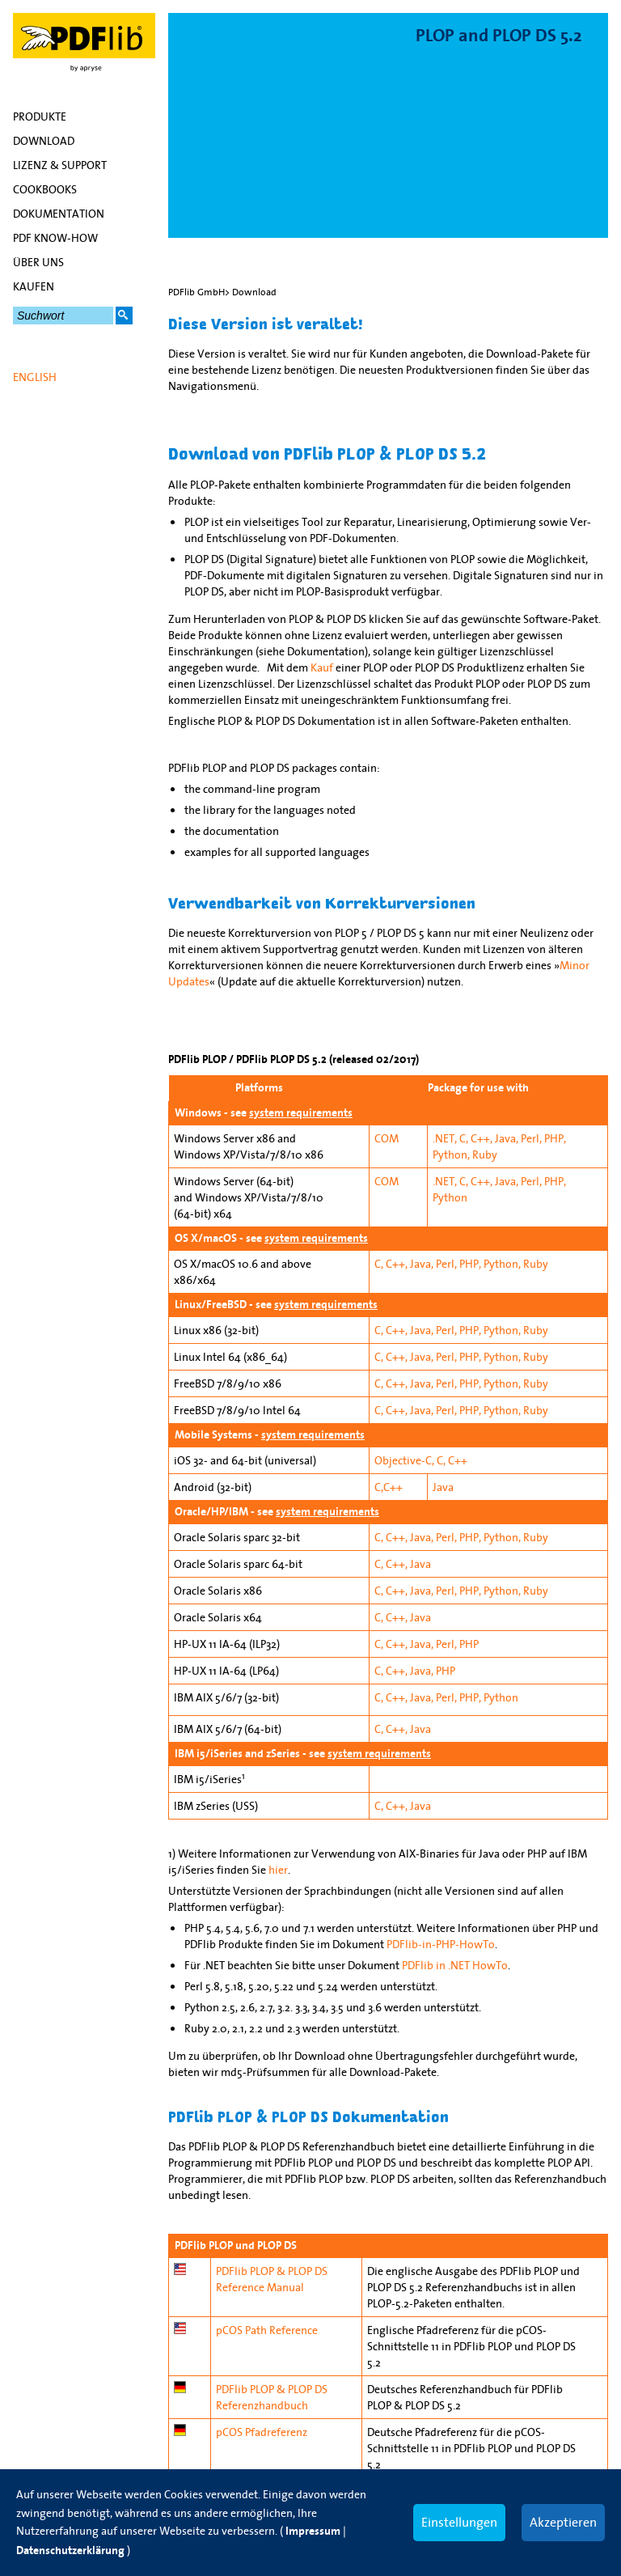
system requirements (301, 1113)
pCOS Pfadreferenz (261, 2432)
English (35, 377)
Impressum (312, 2531)
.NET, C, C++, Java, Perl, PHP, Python (499, 1189)
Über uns (38, 262)
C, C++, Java (402, 1564)
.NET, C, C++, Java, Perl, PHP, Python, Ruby (499, 1146)
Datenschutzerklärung (70, 2550)
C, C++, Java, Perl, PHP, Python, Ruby (461, 1264)
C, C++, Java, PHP (414, 1671)
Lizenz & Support (60, 165)
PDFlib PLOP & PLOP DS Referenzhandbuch (271, 2397)
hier (278, 1870)
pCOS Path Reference (267, 2330)
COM (386, 1138)
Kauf (321, 667)
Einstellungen (459, 2521)
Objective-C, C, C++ (420, 1460)
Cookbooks (45, 189)
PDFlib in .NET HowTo (455, 1965)
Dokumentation (58, 213)
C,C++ (388, 1487)
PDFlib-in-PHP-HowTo (441, 1944)
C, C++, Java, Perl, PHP (426, 1644)
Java (443, 1487)
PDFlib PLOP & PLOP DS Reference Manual (271, 2279)
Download (43, 141)
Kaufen (33, 286)
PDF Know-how (55, 238)
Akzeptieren (563, 2521)
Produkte (39, 116)
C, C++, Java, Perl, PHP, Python (446, 1697)
